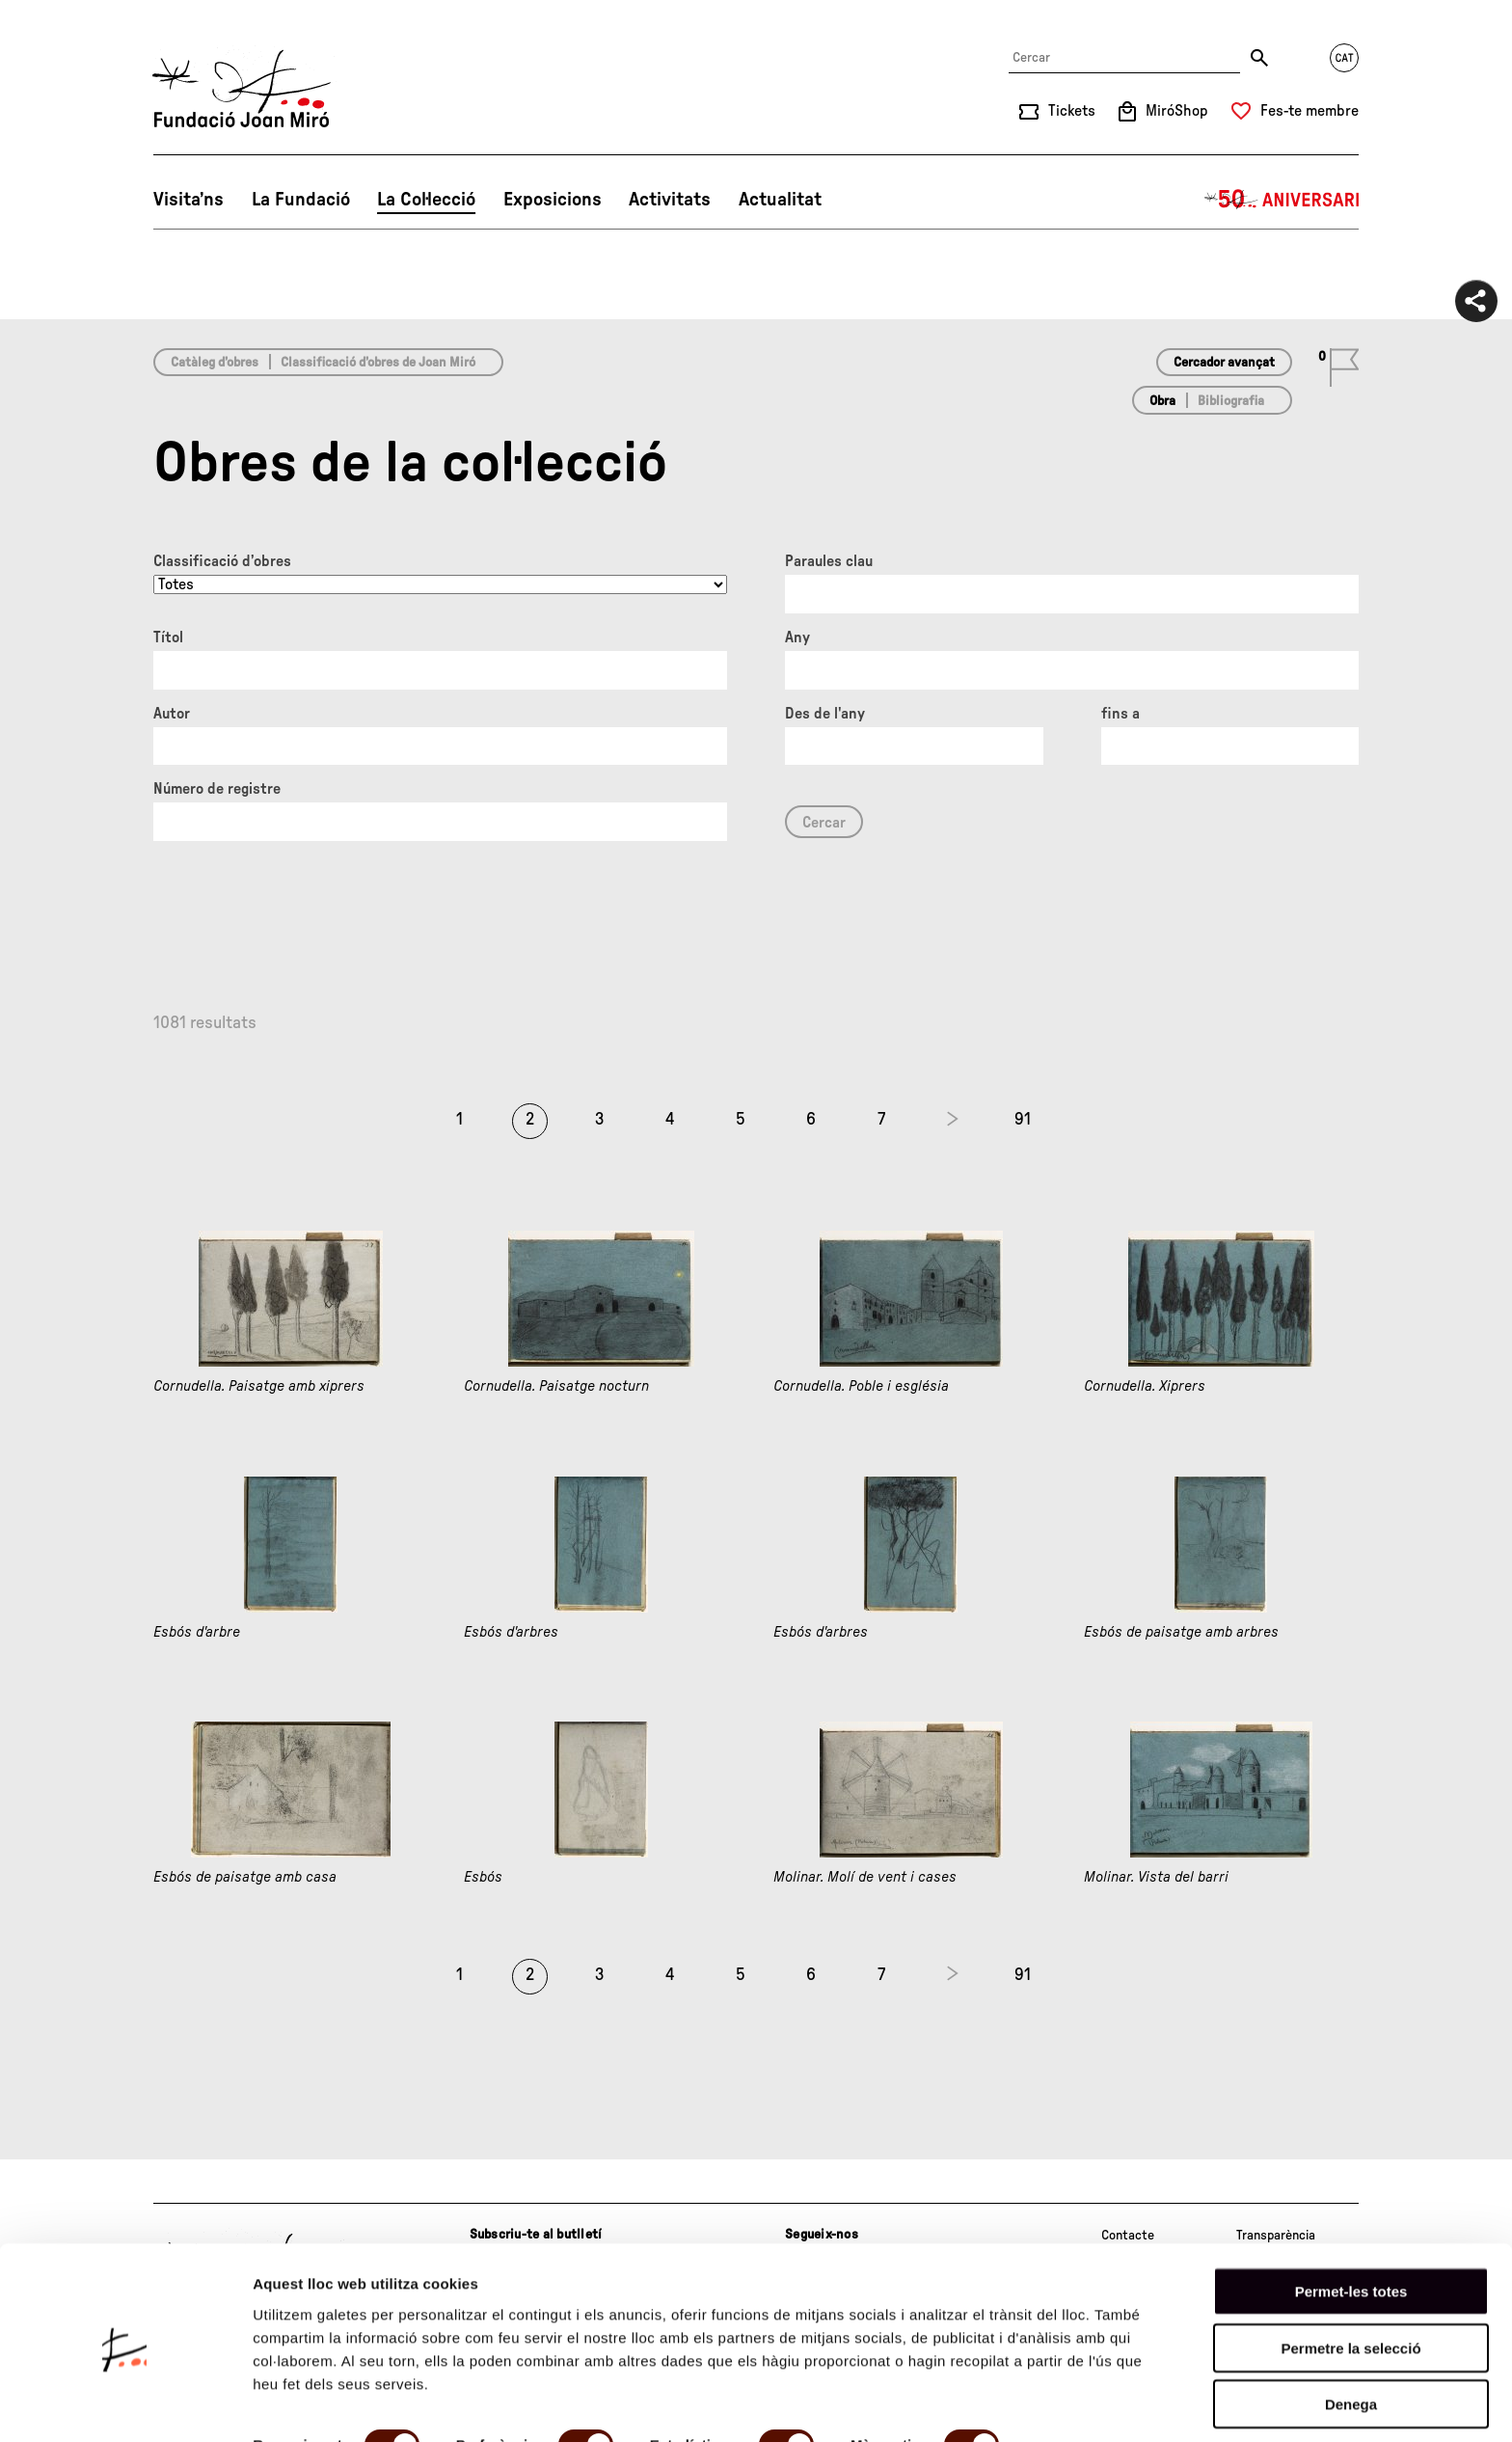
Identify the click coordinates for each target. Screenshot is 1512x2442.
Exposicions (552, 199)
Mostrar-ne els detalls (328, 2404)
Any (797, 637)
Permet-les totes (1351, 2220)
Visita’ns (188, 199)
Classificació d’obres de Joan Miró (378, 362)
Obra (1162, 401)
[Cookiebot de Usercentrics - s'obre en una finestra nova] (124, 2404)
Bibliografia (1231, 401)
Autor (171, 713)
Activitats (670, 199)
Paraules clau (829, 561)
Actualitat (780, 199)
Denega (1351, 2333)
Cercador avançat (1224, 362)
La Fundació (301, 199)
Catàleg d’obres (214, 362)
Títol (168, 637)
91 (1022, 1119)
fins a (1120, 713)
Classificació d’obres (222, 561)
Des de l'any (825, 713)
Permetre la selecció (1350, 2277)
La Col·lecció (426, 199)
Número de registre (217, 789)
